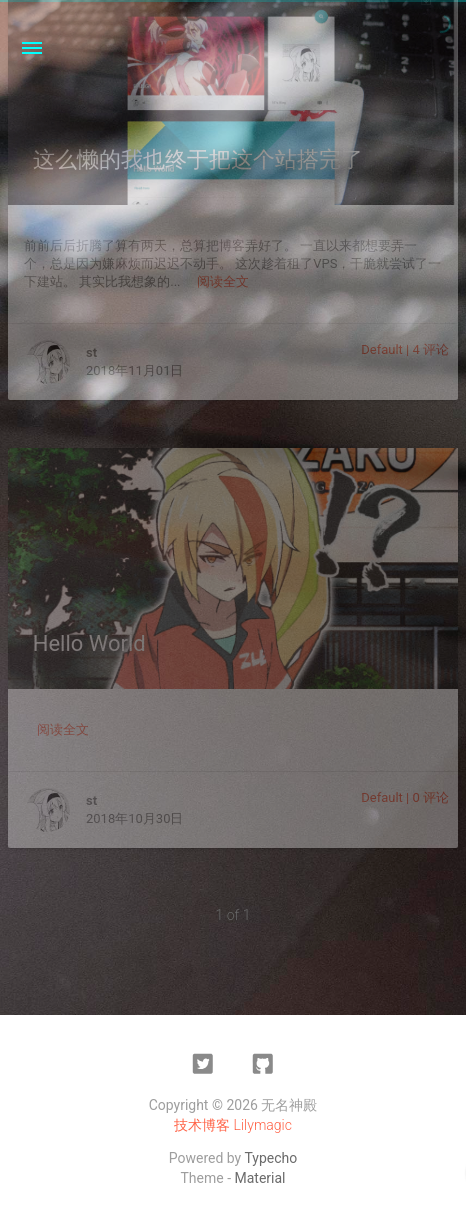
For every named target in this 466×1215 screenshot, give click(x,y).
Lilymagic (263, 1125)
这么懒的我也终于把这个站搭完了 (198, 159)
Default (382, 349)
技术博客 (202, 1125)
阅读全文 (223, 281)
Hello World (89, 643)
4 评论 (430, 349)
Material (260, 1178)
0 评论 (430, 797)
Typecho (270, 1158)
